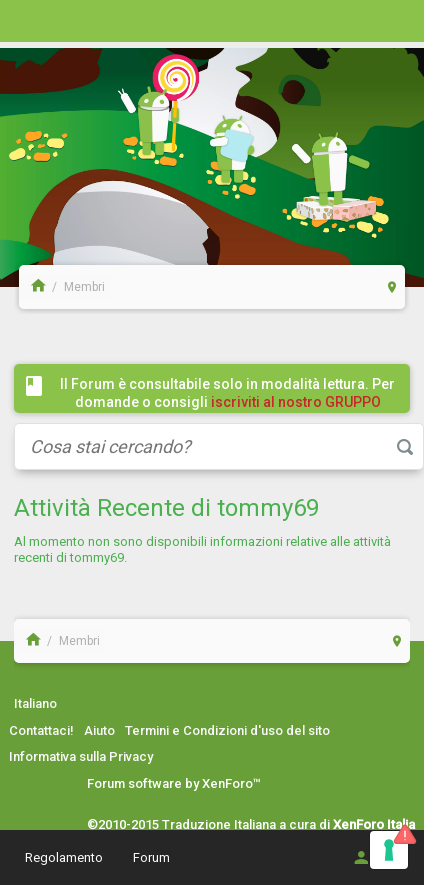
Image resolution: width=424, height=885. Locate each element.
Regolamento (64, 857)
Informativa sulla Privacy (81, 756)
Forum (151, 857)
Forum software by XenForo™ (174, 783)
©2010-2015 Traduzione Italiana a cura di (251, 824)
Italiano (35, 703)
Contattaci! (41, 730)
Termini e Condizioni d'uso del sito (227, 730)
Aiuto (99, 730)
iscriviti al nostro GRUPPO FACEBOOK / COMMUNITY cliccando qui (232, 411)
